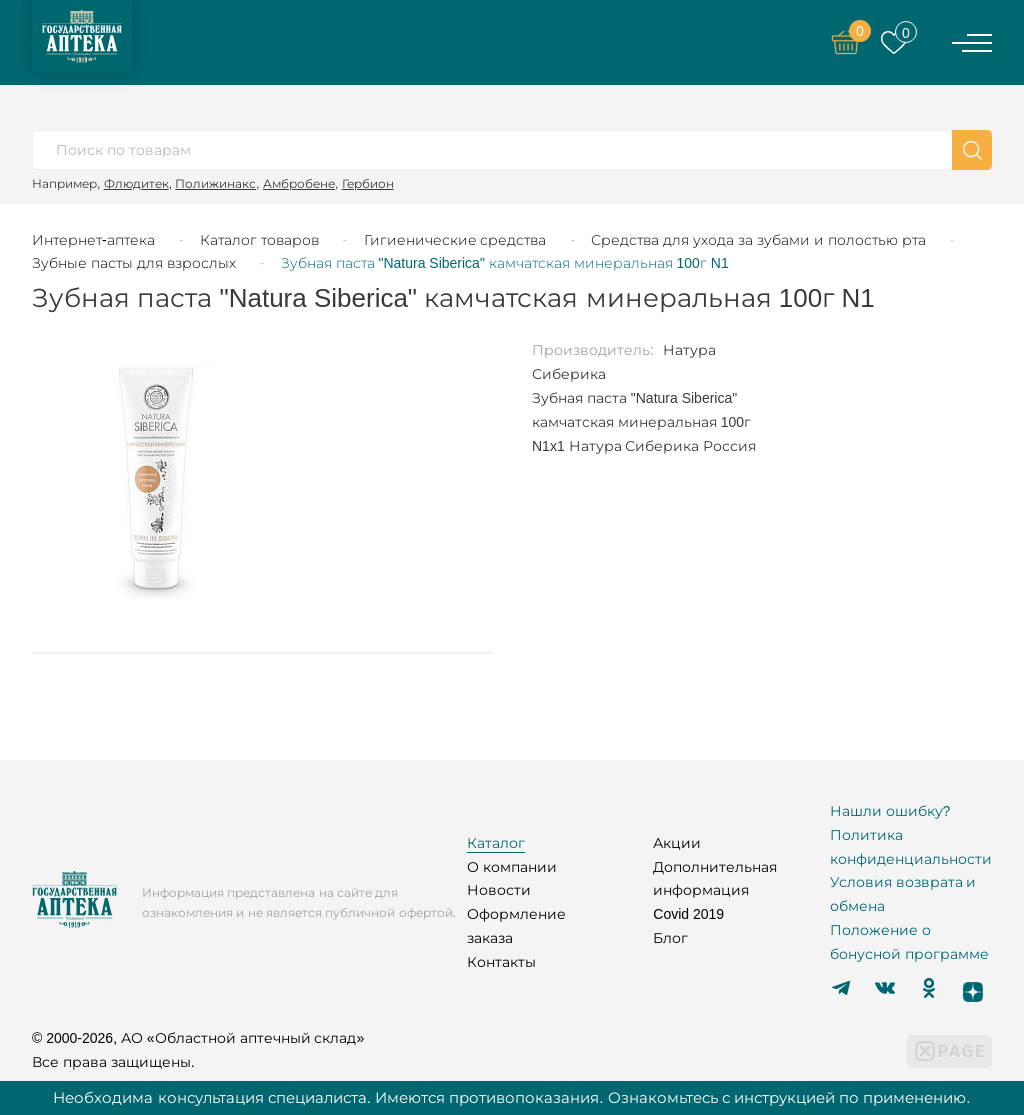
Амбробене (299, 183)
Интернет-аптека (93, 240)
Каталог (496, 843)
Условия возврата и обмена (903, 894)
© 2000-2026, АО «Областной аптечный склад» (198, 1038)
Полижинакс (215, 183)
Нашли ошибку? (890, 811)
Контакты (501, 962)
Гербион (368, 183)
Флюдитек (136, 183)
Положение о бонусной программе (909, 942)
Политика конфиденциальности (911, 847)
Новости (499, 890)
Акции (677, 843)
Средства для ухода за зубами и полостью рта (758, 240)
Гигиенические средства (455, 240)
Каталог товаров (259, 240)
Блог (670, 938)
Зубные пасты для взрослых (134, 263)
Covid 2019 (688, 914)
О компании (512, 867)
